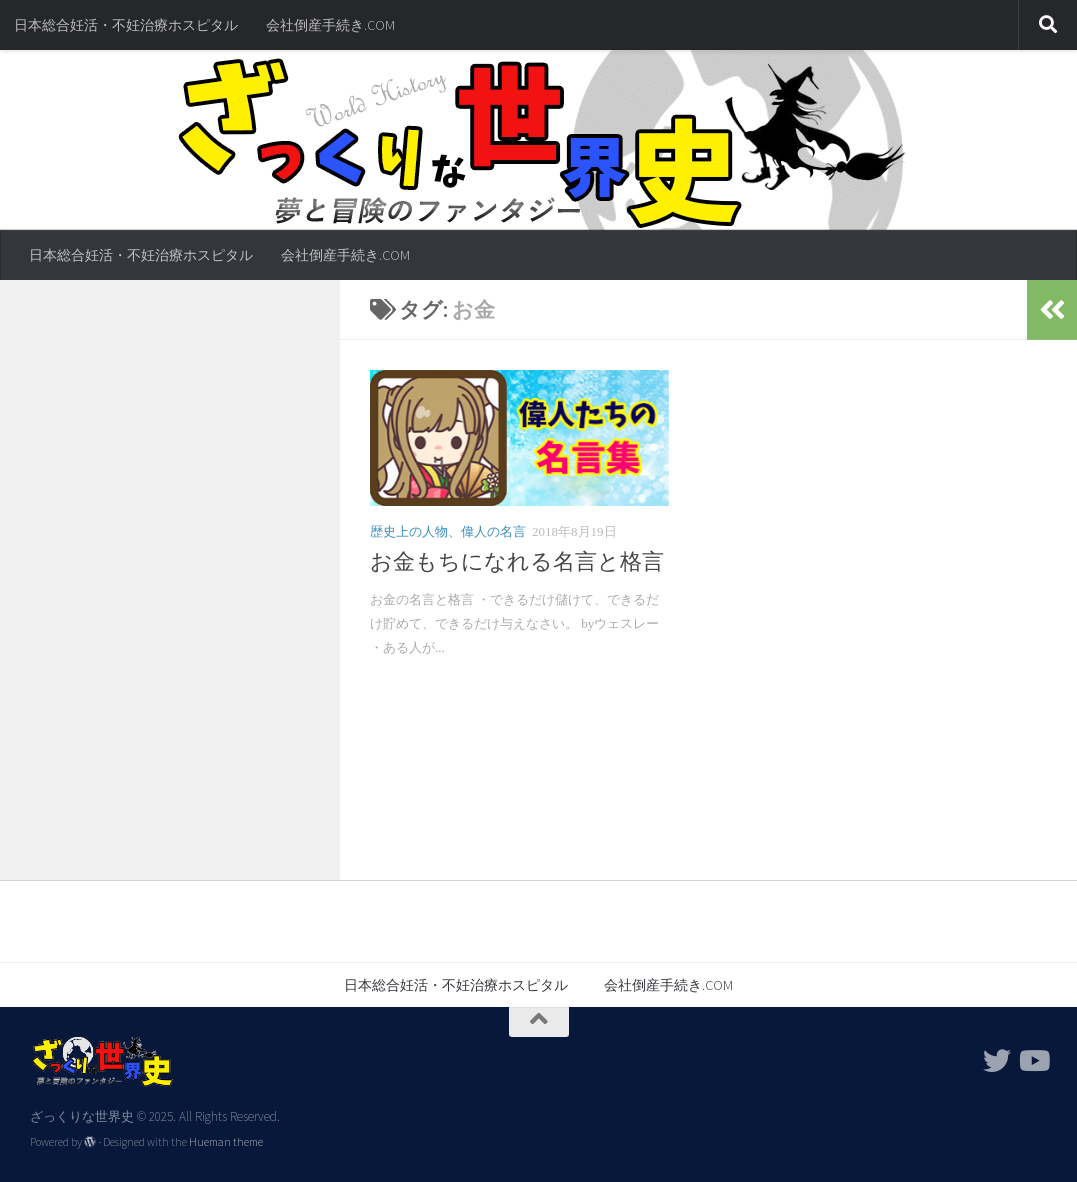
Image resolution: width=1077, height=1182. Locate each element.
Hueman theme (226, 1142)
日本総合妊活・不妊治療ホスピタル (126, 25)
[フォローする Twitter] (997, 1061)
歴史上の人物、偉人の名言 (448, 531)
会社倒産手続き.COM (330, 25)
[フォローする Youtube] (1033, 1061)
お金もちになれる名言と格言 (517, 561)
